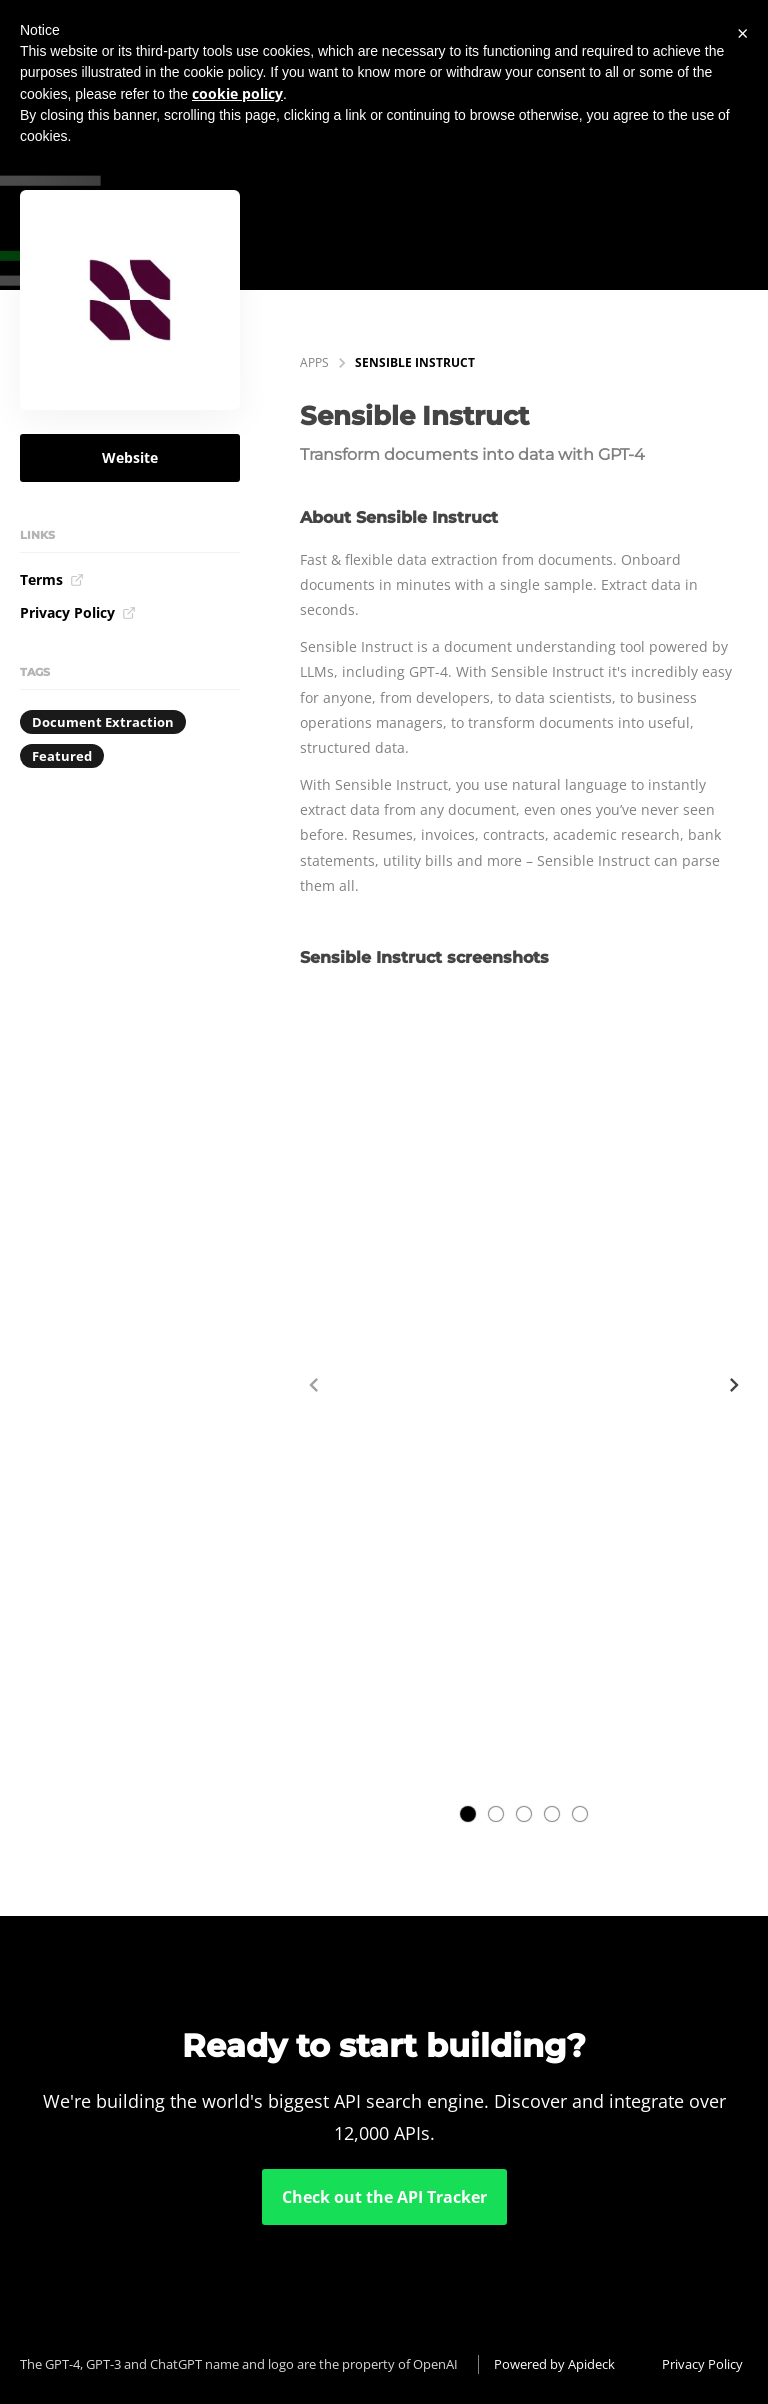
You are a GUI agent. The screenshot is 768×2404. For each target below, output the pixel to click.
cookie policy (237, 93)
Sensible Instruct (415, 362)
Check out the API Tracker (384, 2197)
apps (314, 362)
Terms (52, 579)
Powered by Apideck (554, 2364)
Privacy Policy (78, 612)
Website (130, 457)
